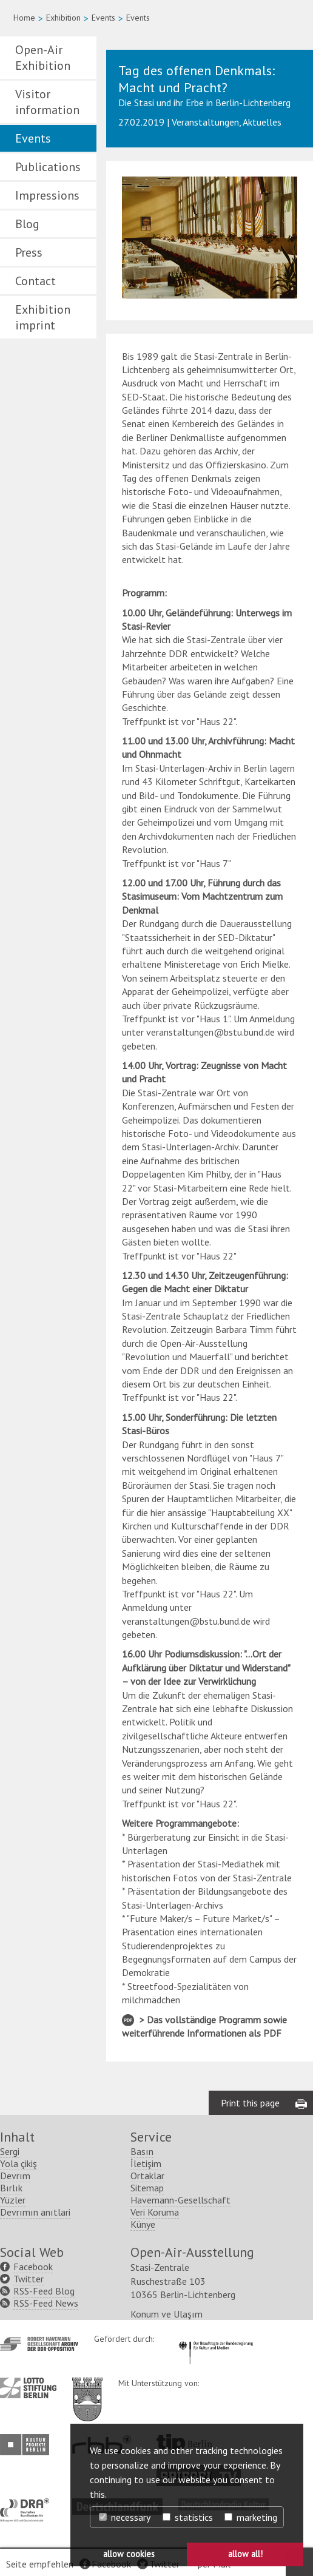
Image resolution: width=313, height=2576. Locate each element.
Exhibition (63, 17)
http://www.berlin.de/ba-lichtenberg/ (87, 2390)
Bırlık (11, 2188)
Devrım (15, 2176)
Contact (35, 281)
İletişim (145, 2163)
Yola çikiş (18, 2163)
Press (28, 252)
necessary (124, 2517)
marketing (250, 2517)
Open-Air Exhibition (42, 57)
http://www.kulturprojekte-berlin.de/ (27, 2444)
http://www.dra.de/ (28, 2504)
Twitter (28, 2279)
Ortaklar (147, 2176)
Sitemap (147, 2188)
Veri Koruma (154, 2212)
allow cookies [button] (129, 2554)
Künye (142, 2224)
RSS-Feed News (45, 2303)
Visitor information (47, 102)
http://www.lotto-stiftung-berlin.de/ (28, 2388)
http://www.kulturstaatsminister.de (215, 2339)
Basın (141, 2151)
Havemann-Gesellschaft (180, 2200)
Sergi (9, 2151)
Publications (48, 167)
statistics (188, 2517)
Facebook (33, 2267)
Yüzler (12, 2200)
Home (24, 17)
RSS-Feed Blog (44, 2291)
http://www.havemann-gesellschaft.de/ (39, 2344)
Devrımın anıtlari (35, 2212)
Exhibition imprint (42, 317)
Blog (27, 224)
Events (103, 17)
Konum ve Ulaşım (166, 2314)
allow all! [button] (245, 2554)
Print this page (250, 2103)
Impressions (47, 195)
